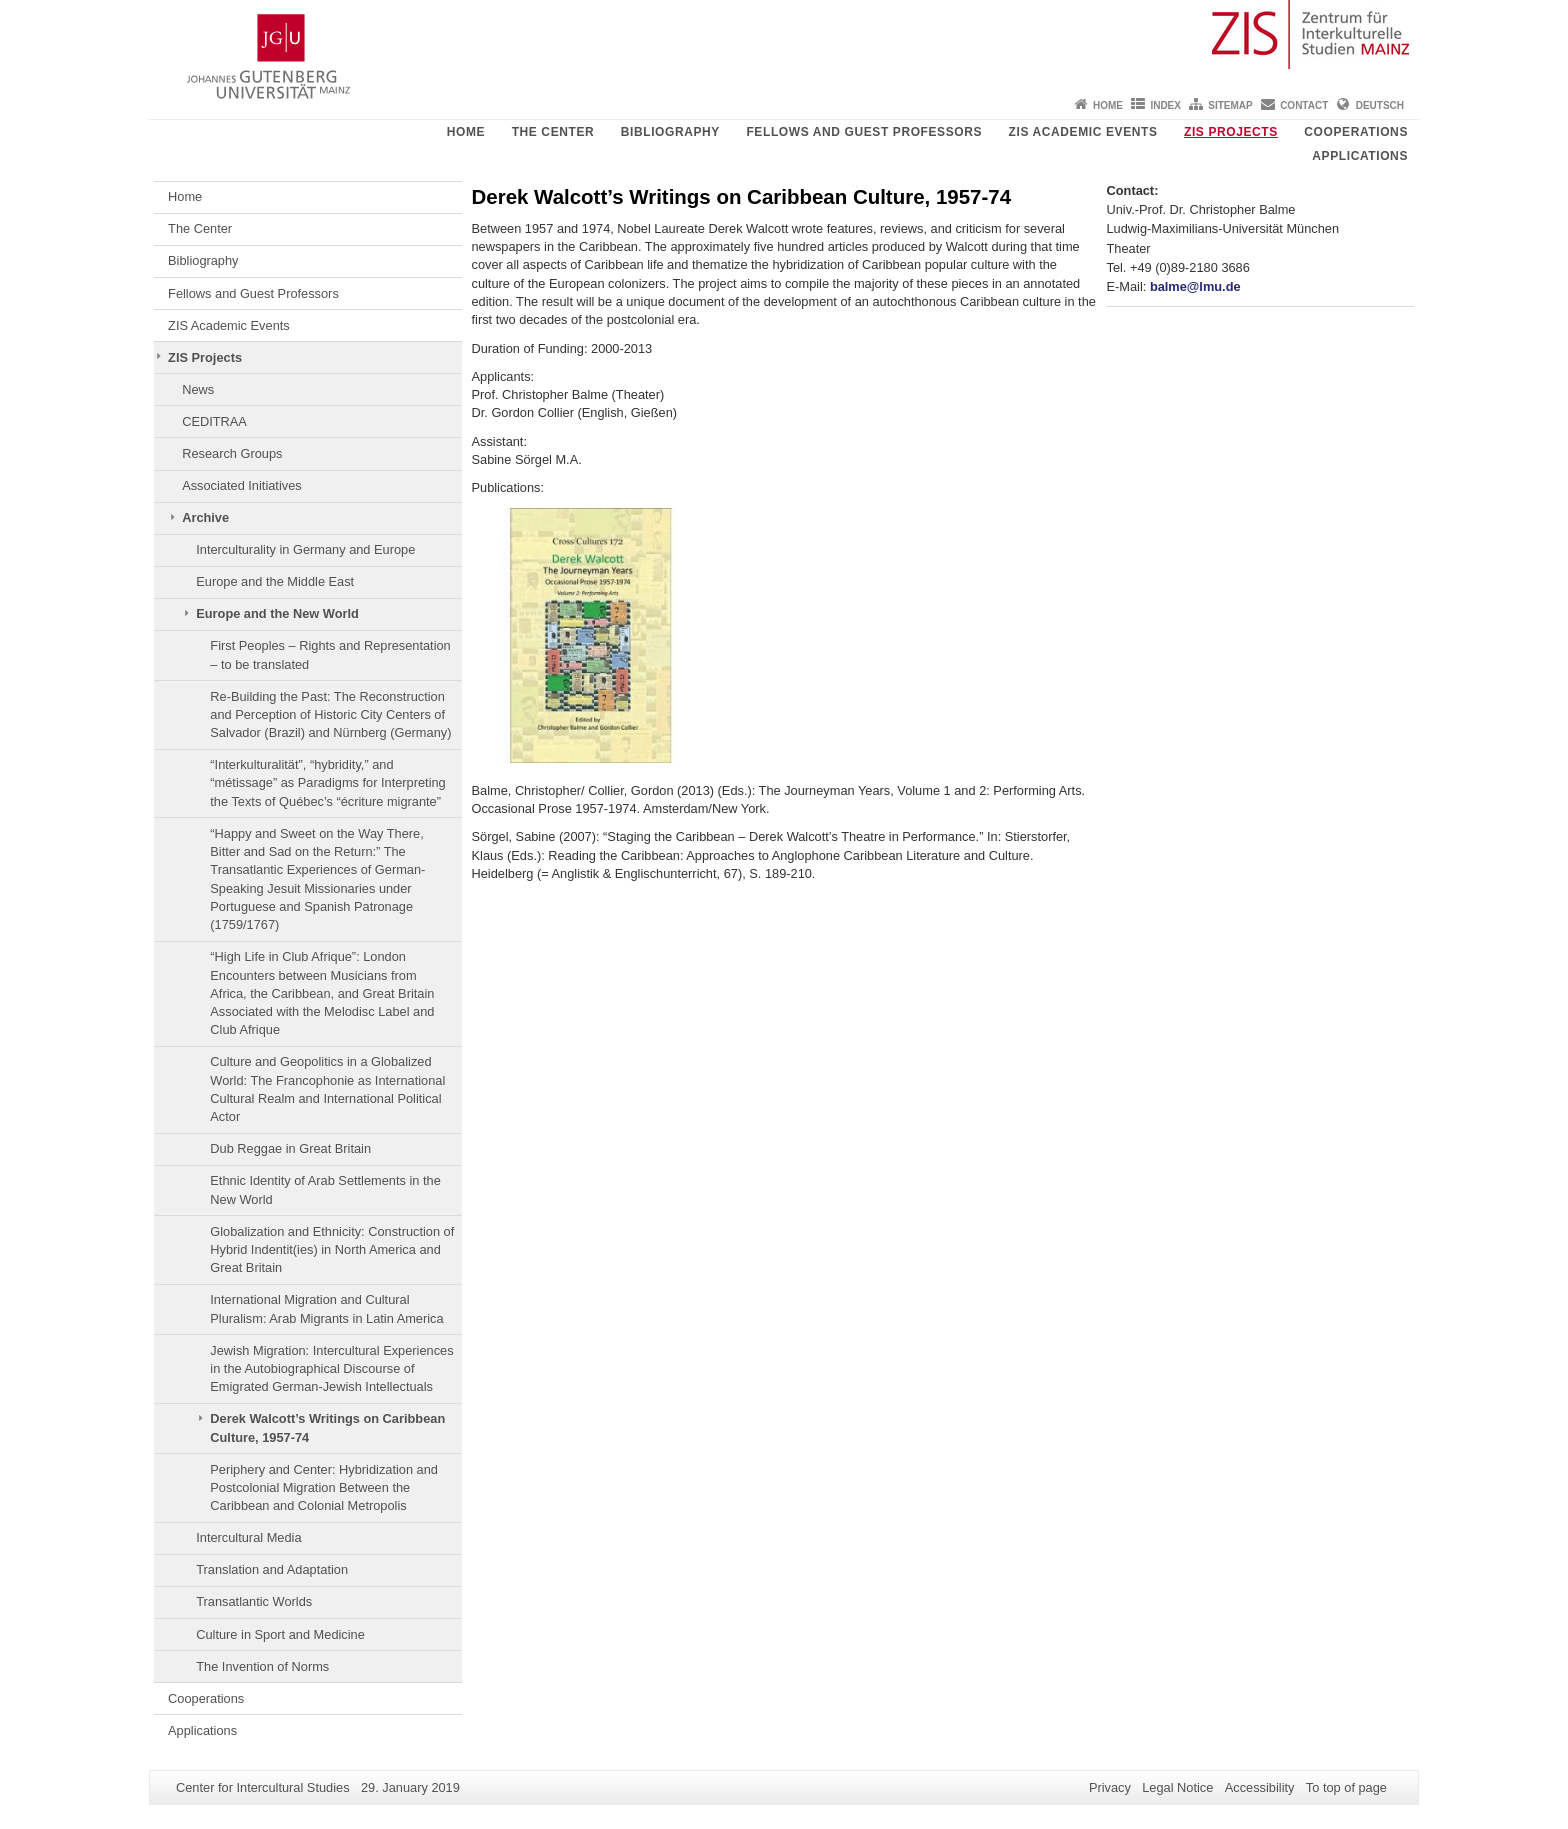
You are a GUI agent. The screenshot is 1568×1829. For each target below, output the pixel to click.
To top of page (1346, 1787)
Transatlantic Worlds (254, 1601)
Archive (205, 517)
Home (1108, 105)
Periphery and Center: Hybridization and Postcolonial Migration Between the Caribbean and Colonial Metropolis (324, 1488)
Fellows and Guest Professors (864, 132)
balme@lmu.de (1195, 286)
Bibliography (670, 132)
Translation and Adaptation (272, 1569)
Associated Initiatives (242, 485)
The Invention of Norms (262, 1666)
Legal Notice (1177, 1787)
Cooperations (1356, 132)
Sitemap (1230, 105)
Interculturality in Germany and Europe (305, 549)
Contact (1304, 105)
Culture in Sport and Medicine (280, 1634)
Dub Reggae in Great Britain (290, 1148)
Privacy (1110, 1787)
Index (1165, 105)
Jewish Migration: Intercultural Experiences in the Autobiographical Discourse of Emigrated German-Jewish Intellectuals (331, 1369)
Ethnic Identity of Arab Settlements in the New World (325, 1189)
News (198, 389)
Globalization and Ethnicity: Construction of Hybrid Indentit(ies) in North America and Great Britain (332, 1250)
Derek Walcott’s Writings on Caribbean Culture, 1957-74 (327, 1427)
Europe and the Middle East (275, 581)
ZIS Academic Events (1083, 132)
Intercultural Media (248, 1537)
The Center (553, 132)
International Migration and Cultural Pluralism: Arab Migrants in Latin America (326, 1308)
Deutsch (1380, 105)
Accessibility (1260, 1787)
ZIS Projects (1231, 132)
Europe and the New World (277, 613)
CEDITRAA (214, 421)
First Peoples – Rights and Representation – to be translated (330, 654)
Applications (1360, 156)
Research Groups (232, 453)
